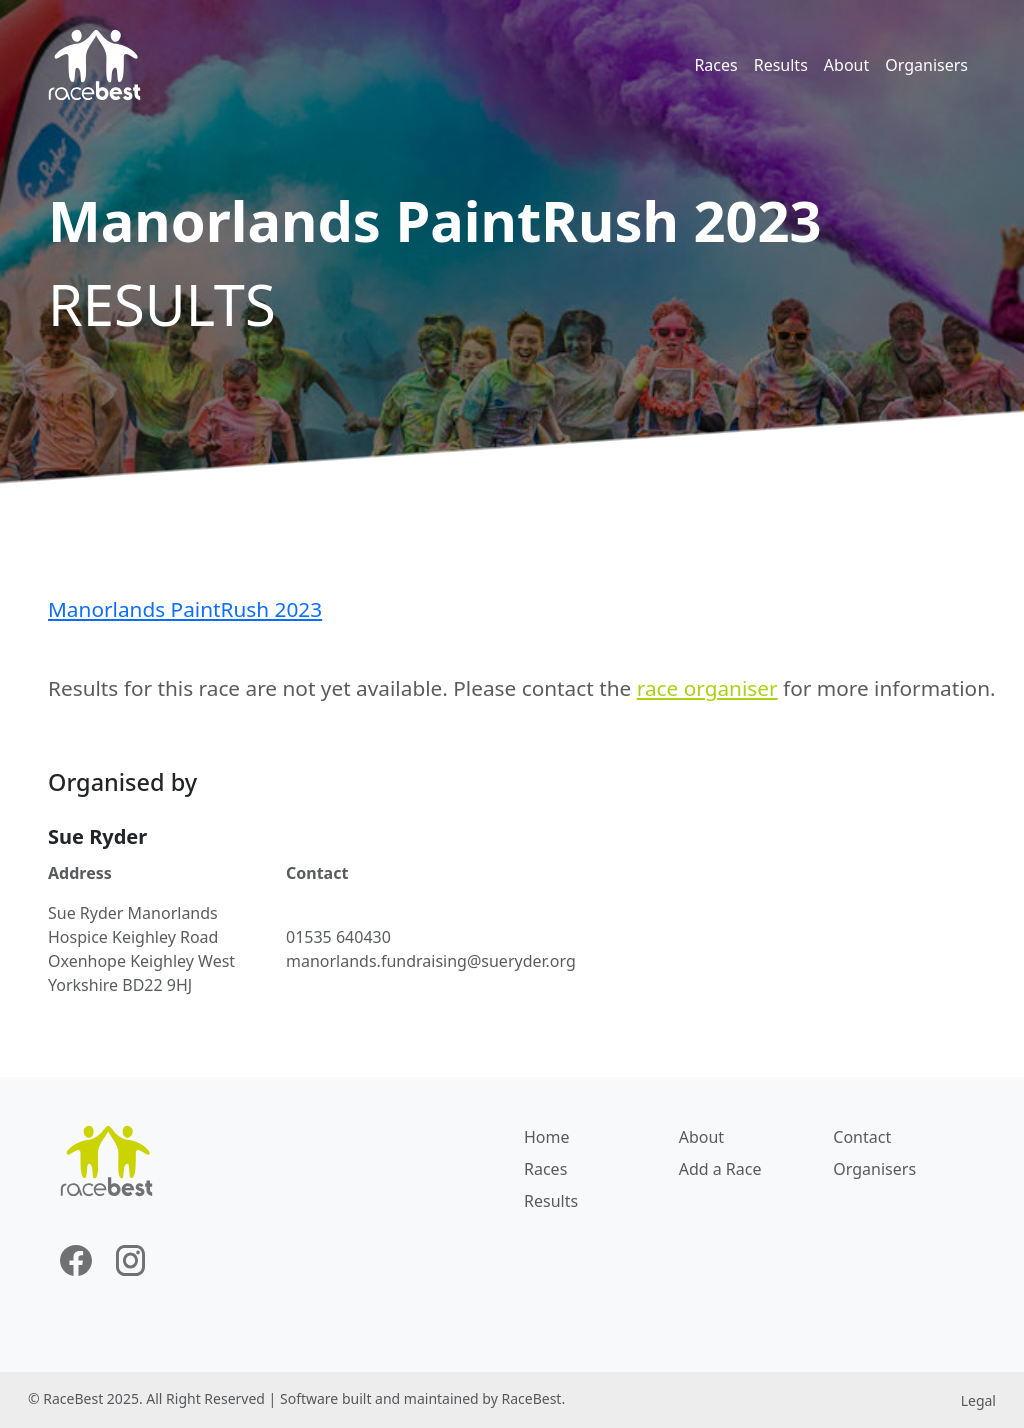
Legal (978, 1400)
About (846, 65)
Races (715, 65)
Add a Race (720, 1169)
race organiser (707, 688)
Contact (862, 1137)
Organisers (926, 65)
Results (781, 65)
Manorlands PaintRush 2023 (185, 609)
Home (547, 1137)
